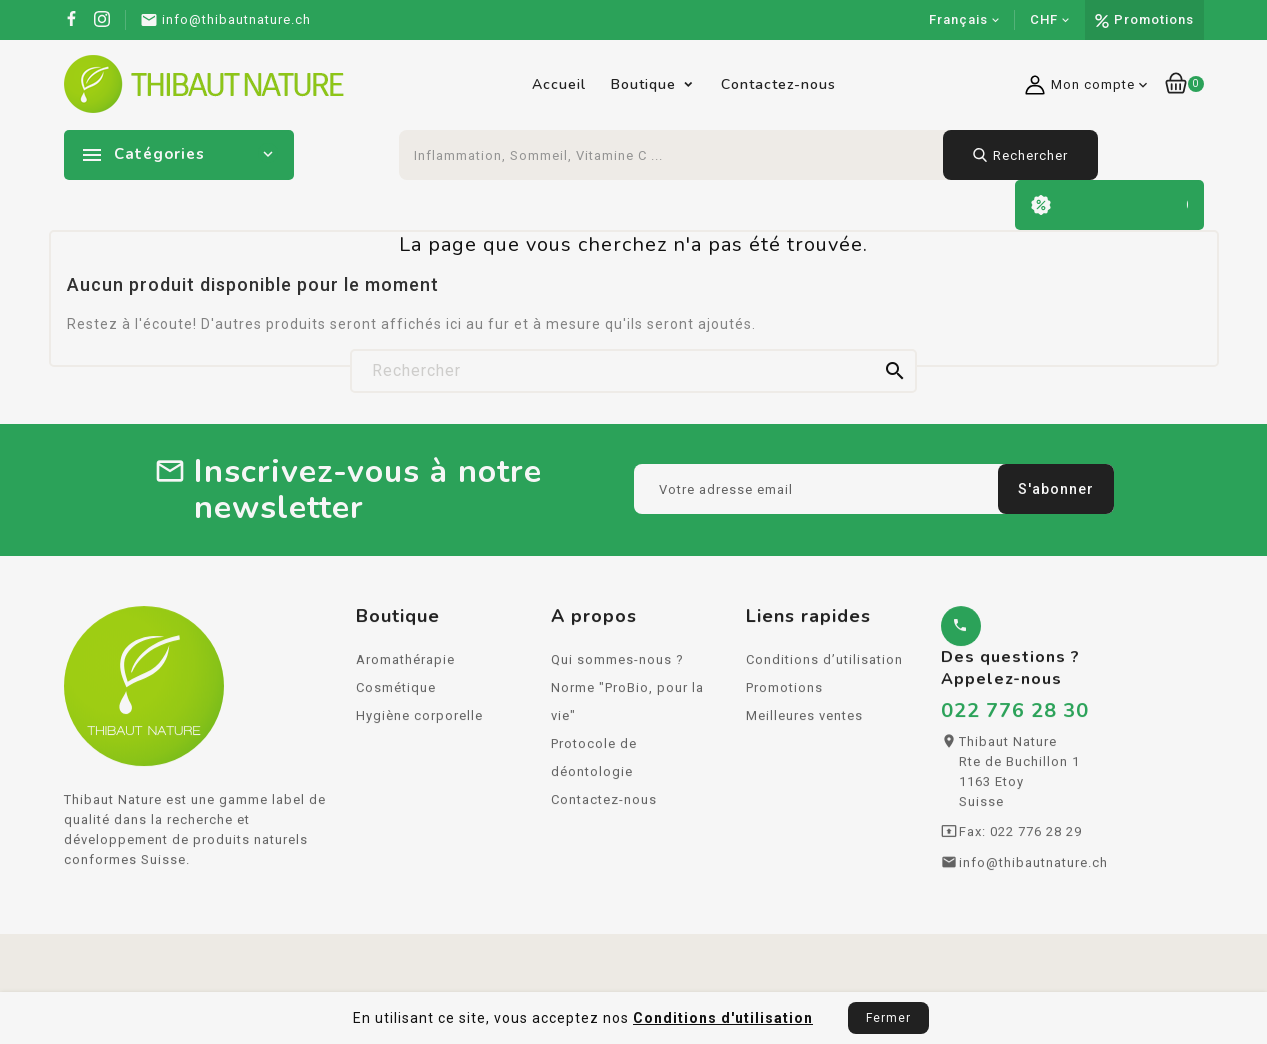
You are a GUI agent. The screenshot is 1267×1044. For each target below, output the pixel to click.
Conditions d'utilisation (723, 1018)
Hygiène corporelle (419, 721)
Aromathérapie (405, 665)
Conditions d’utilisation (824, 665)
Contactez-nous (778, 84)
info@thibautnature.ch (1033, 868)
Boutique (643, 84)
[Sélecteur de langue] (964, 20)
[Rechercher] (633, 371)
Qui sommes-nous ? (617, 665)
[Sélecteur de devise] (1050, 20)
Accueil (559, 84)
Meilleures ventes (804, 721)
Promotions (1154, 19)
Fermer (888, 1018)
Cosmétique (396, 693)
